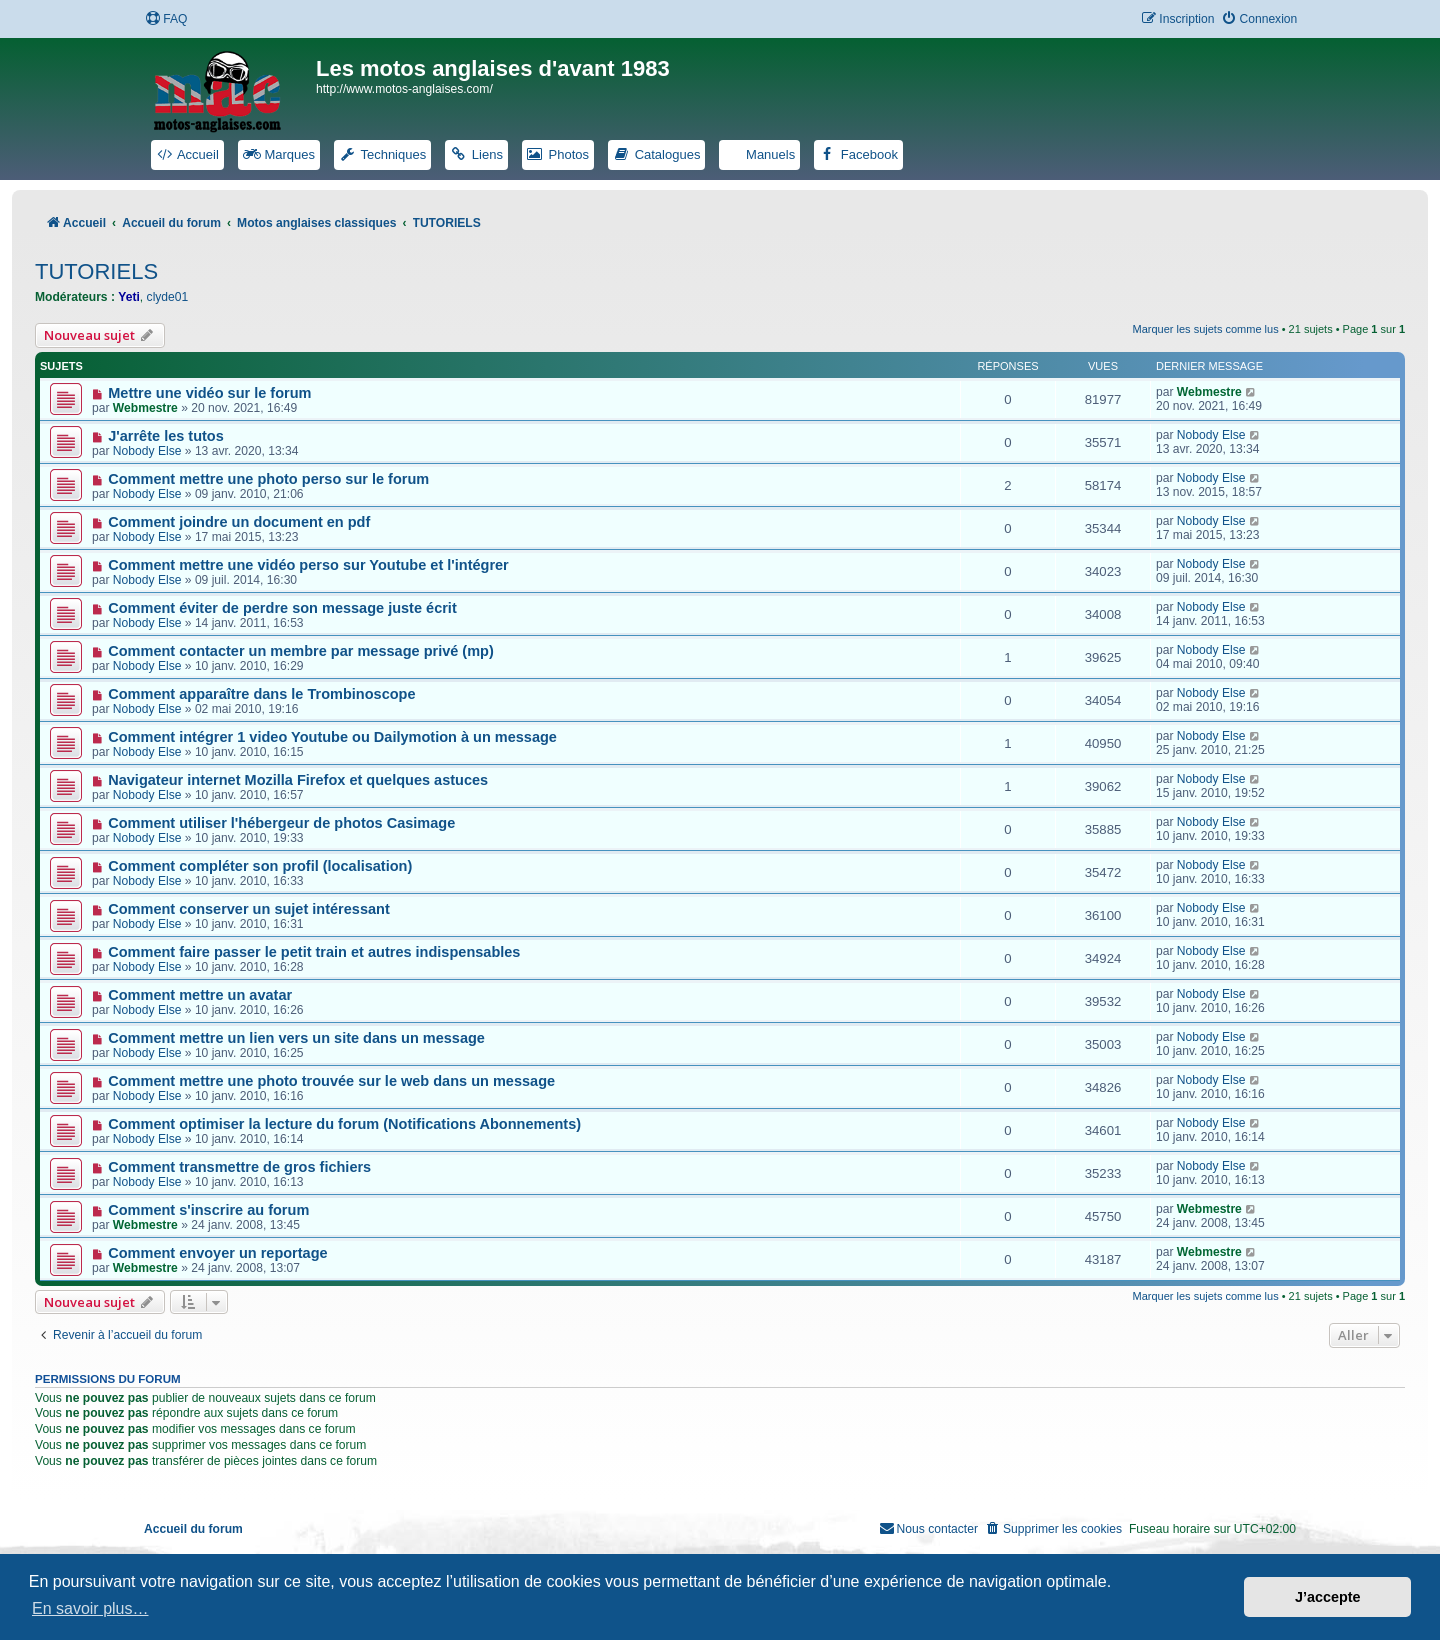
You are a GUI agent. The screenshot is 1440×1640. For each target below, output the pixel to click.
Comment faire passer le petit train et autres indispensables (314, 952)
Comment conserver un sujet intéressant (249, 909)
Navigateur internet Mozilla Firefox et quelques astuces (298, 780)
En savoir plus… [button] (90, 1608)
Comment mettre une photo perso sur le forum (268, 479)
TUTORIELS (96, 271)
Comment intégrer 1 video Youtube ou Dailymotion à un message (332, 737)
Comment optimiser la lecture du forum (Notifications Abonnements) (344, 1124)
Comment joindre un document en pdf (239, 522)
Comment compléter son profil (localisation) (260, 866)
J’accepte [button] (1328, 1597)
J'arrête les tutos (166, 436)
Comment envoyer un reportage (217, 1253)
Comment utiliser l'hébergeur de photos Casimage (281, 823)
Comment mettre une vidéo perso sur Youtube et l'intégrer (308, 565)
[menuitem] (166, 19)
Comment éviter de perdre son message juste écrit (282, 608)
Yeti (129, 297)
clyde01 (168, 297)
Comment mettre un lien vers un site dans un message (296, 1038)
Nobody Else (147, 451)
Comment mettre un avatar (200, 995)
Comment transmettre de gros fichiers (239, 1167)
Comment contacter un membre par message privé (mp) (301, 651)
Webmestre (145, 408)
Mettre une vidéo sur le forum (209, 393)
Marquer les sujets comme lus (1206, 329)
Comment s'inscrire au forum (208, 1210)
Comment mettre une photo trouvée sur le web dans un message (331, 1081)
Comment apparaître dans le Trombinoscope (261, 694)
